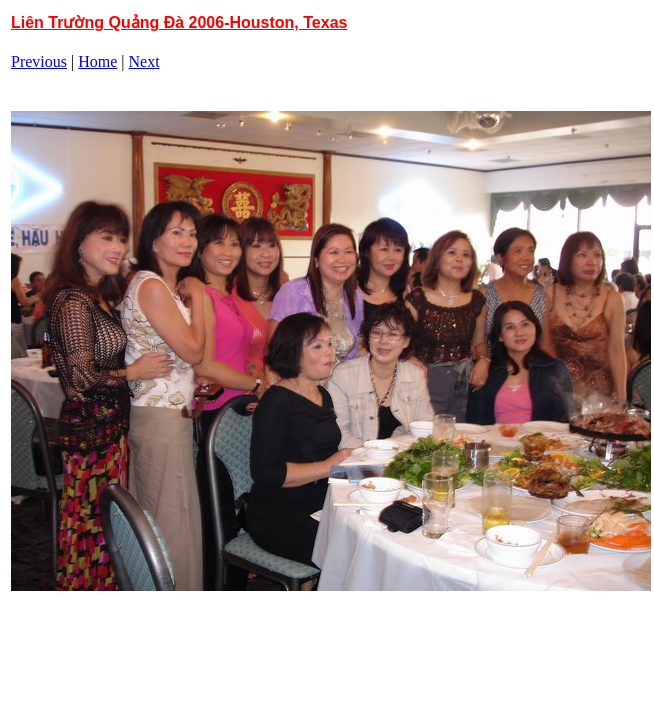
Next (144, 61)
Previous (39, 61)
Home (97, 61)
